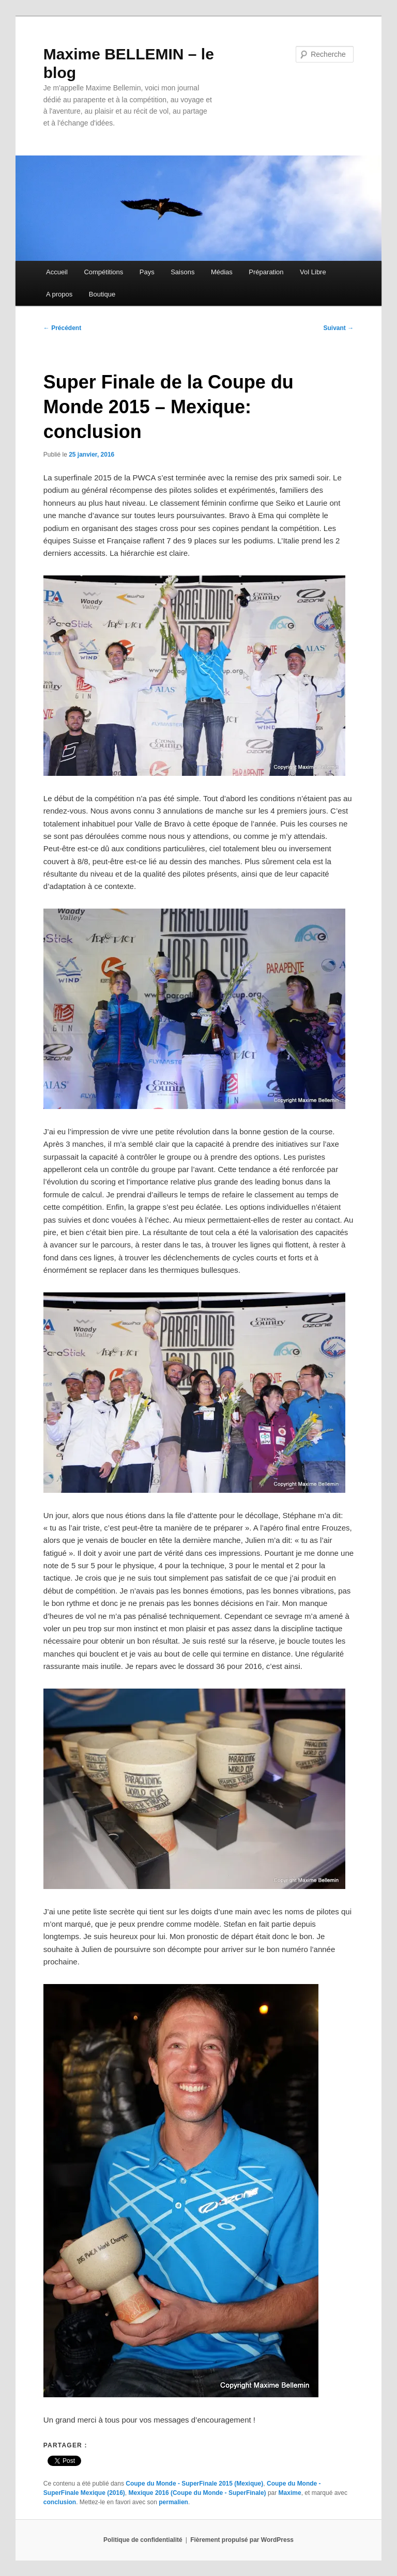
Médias (222, 272)
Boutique (102, 294)
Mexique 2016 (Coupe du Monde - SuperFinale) (197, 2492)
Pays (147, 272)
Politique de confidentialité (142, 2539)
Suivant (339, 328)
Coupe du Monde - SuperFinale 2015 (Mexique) (194, 2483)
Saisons (182, 272)
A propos (59, 294)
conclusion (59, 2502)
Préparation (266, 272)
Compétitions (103, 272)
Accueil (57, 272)
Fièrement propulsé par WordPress (242, 2539)
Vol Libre (313, 272)
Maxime (290, 2492)
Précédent (62, 328)
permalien (173, 2502)
